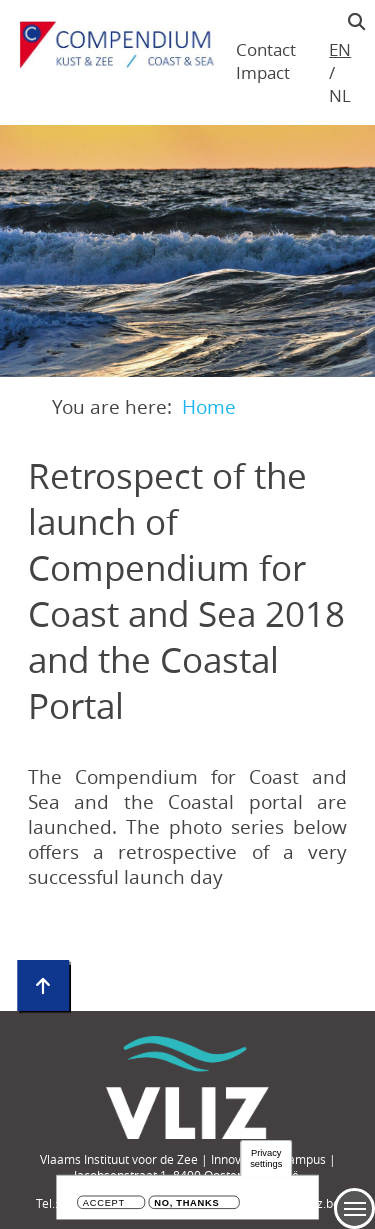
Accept (104, 1203)
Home (209, 406)
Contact (266, 49)
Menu (354, 1208)
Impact (263, 72)
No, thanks (186, 1203)
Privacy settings (266, 1158)
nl (339, 95)
